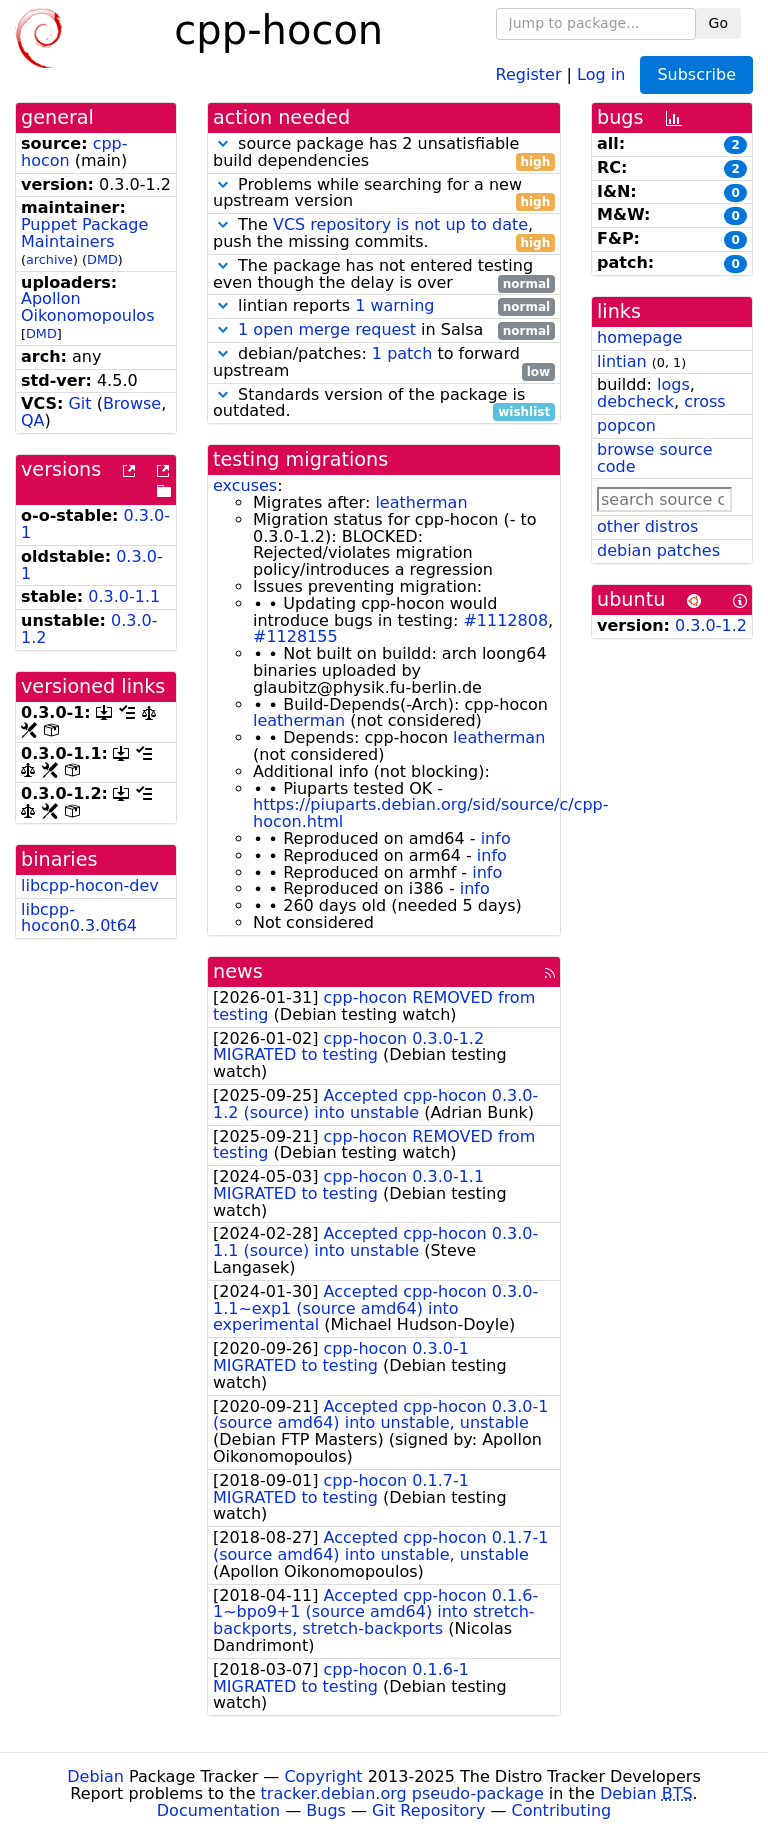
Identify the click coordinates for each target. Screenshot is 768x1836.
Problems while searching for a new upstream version (384, 194)
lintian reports (384, 306)
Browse (132, 403)
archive (49, 259)
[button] (223, 143)
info (496, 838)
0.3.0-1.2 (711, 625)
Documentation (218, 1810)
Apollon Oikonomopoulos (87, 307)
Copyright (323, 1776)
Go (718, 23)
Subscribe (696, 74)
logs (673, 384)
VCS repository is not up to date (400, 224)
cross (704, 401)
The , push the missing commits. (384, 234)
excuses (245, 485)
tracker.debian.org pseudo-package (402, 1793)
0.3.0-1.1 (124, 596)
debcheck (635, 401)
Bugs (326, 1810)
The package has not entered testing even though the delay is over (384, 275)
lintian (622, 361)
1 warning (394, 305)
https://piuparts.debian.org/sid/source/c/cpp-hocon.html (431, 813)
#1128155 (295, 636)
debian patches (658, 550)
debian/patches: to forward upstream (384, 363)
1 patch (402, 353)
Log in (601, 73)
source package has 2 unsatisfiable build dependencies (384, 153)
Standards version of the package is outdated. (384, 404)
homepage (639, 337)
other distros (647, 526)
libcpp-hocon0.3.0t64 (79, 918)
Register (529, 73)
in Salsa (384, 330)
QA (33, 420)
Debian (95, 1776)
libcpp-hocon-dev (90, 885)
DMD (102, 259)
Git (79, 403)
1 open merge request (327, 329)
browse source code (655, 458)
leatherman (421, 502)
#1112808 (505, 620)
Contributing (562, 1810)
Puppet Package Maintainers (84, 233)
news (238, 971)
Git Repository (428, 1810)
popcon (626, 425)
